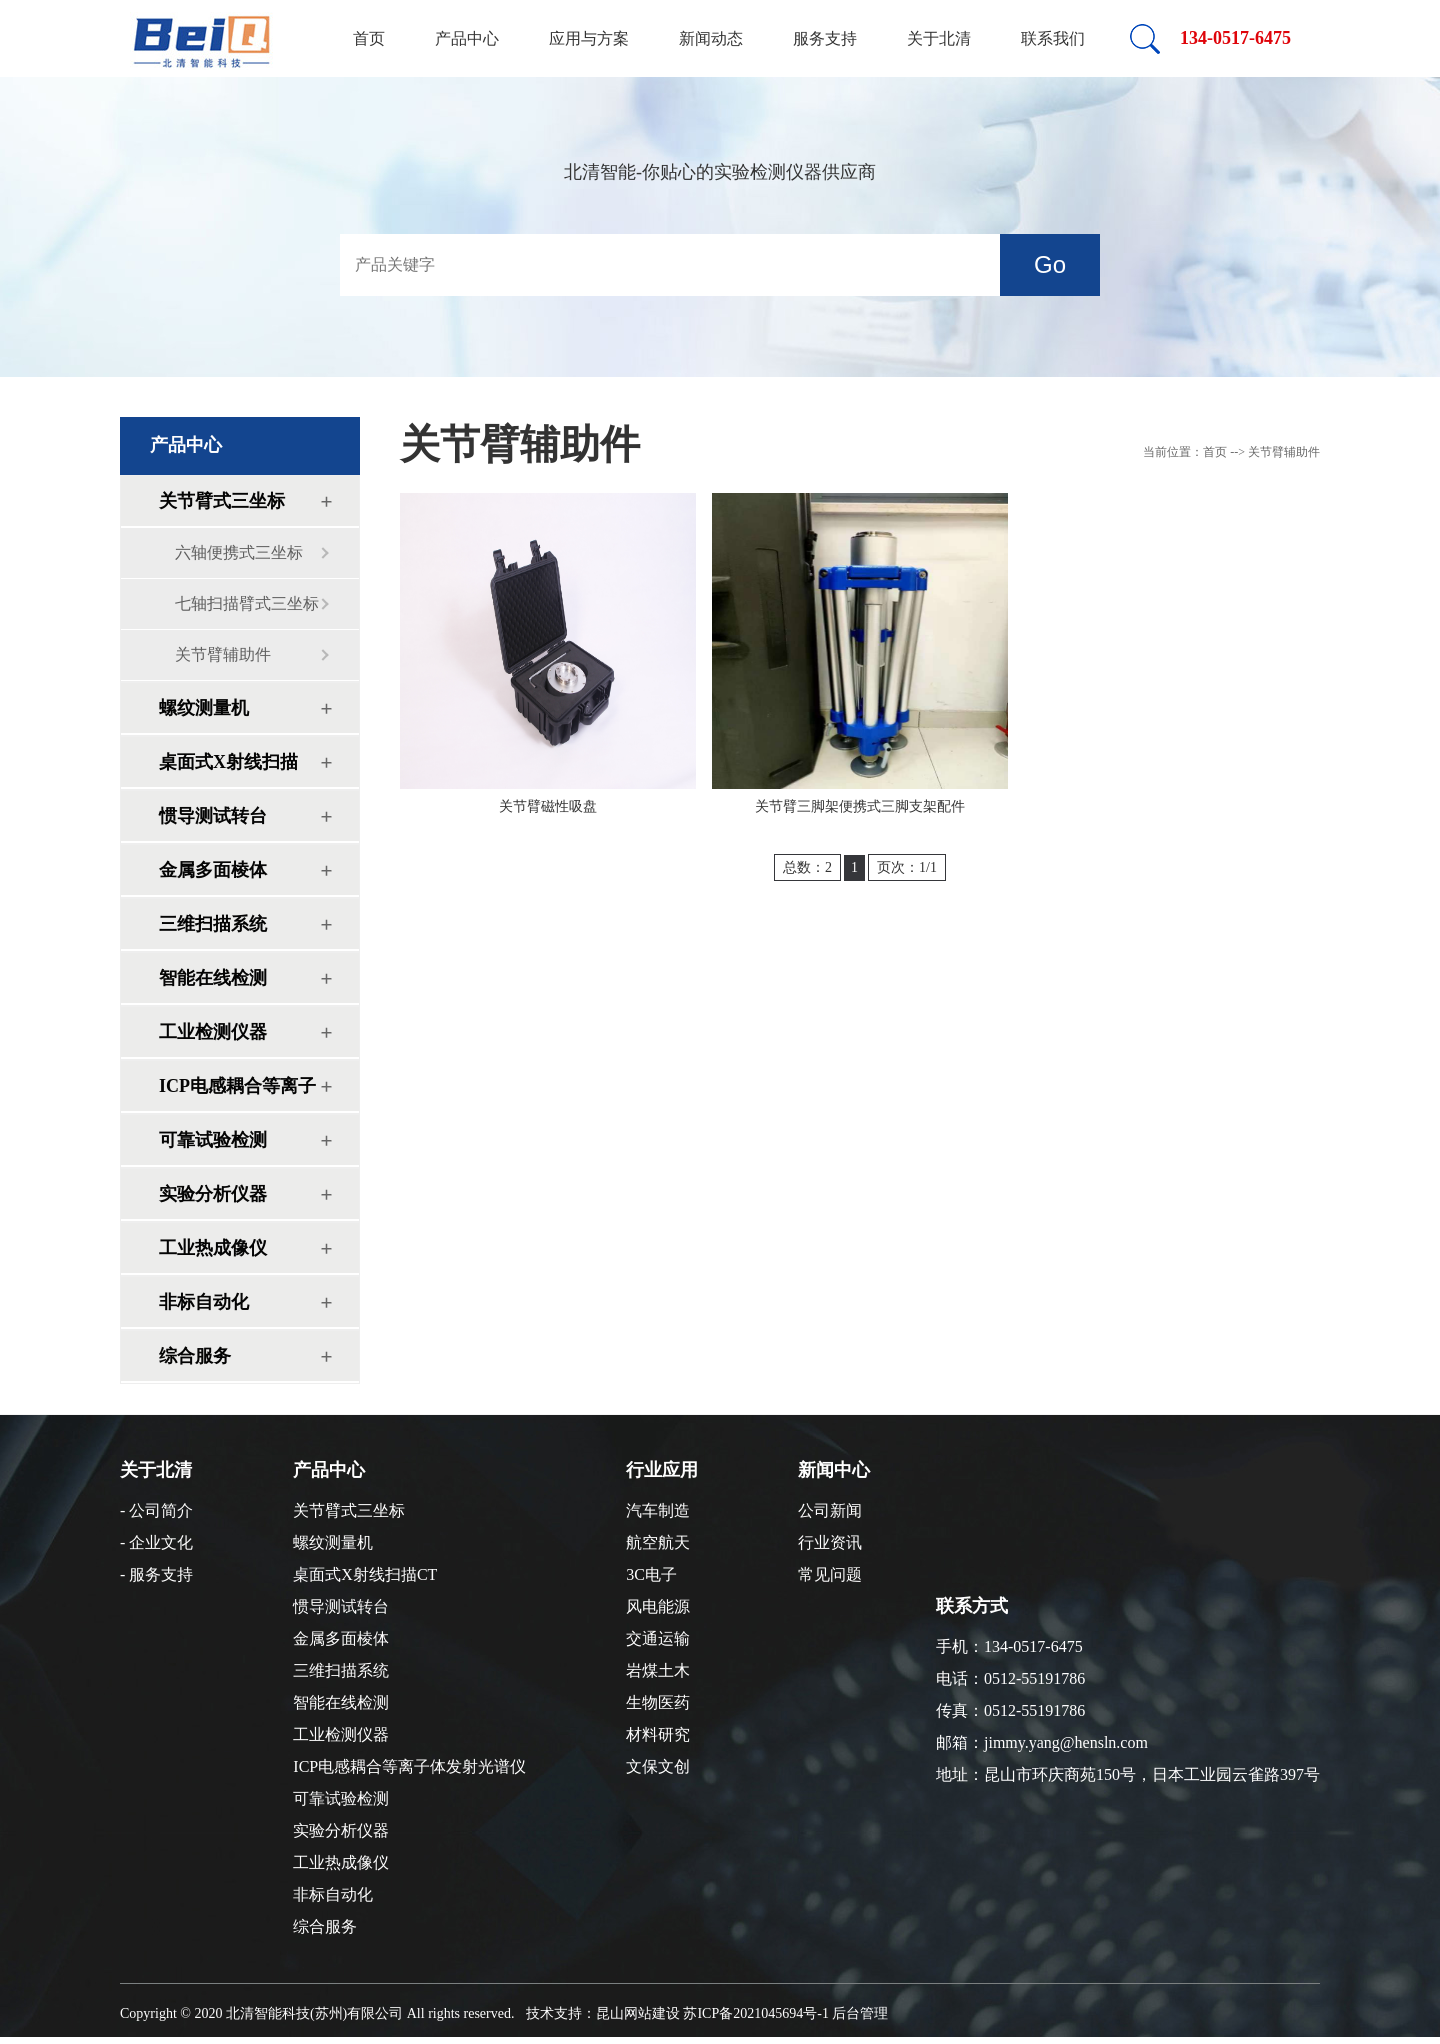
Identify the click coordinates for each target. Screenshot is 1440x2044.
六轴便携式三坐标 (239, 552)
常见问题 (830, 1574)
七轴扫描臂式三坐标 (247, 603)
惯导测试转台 (213, 816)
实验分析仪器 (213, 1194)
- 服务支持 (156, 1574)
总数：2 (807, 867)
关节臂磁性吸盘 (548, 806)
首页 (369, 38)
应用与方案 (589, 38)
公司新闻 (830, 1510)
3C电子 (651, 1574)
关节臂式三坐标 (222, 501)
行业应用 (662, 1470)
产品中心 (467, 38)
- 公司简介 (156, 1510)
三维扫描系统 (213, 924)
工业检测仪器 (213, 1032)
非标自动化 (204, 1302)
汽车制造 (658, 1510)
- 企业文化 (156, 1542)
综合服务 (195, 1356)
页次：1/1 (907, 867)
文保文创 (658, 1766)
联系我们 (1053, 38)
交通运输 (658, 1638)
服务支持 (825, 38)
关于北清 (939, 38)
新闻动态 (711, 38)
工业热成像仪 (213, 1248)
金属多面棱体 (213, 870)
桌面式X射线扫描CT (228, 769)
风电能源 (658, 1606)
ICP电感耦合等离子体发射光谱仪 (237, 1093)
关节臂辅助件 (223, 654)
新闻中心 (834, 1470)
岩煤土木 (658, 1670)
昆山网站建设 (638, 2013)
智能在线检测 (213, 978)
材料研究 (658, 1734)
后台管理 (860, 2013)
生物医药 (658, 1702)
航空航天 (658, 1542)
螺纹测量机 (204, 708)
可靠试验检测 (213, 1140)
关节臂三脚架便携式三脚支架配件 (860, 806)
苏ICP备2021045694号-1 (755, 2013)
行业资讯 (830, 1542)
